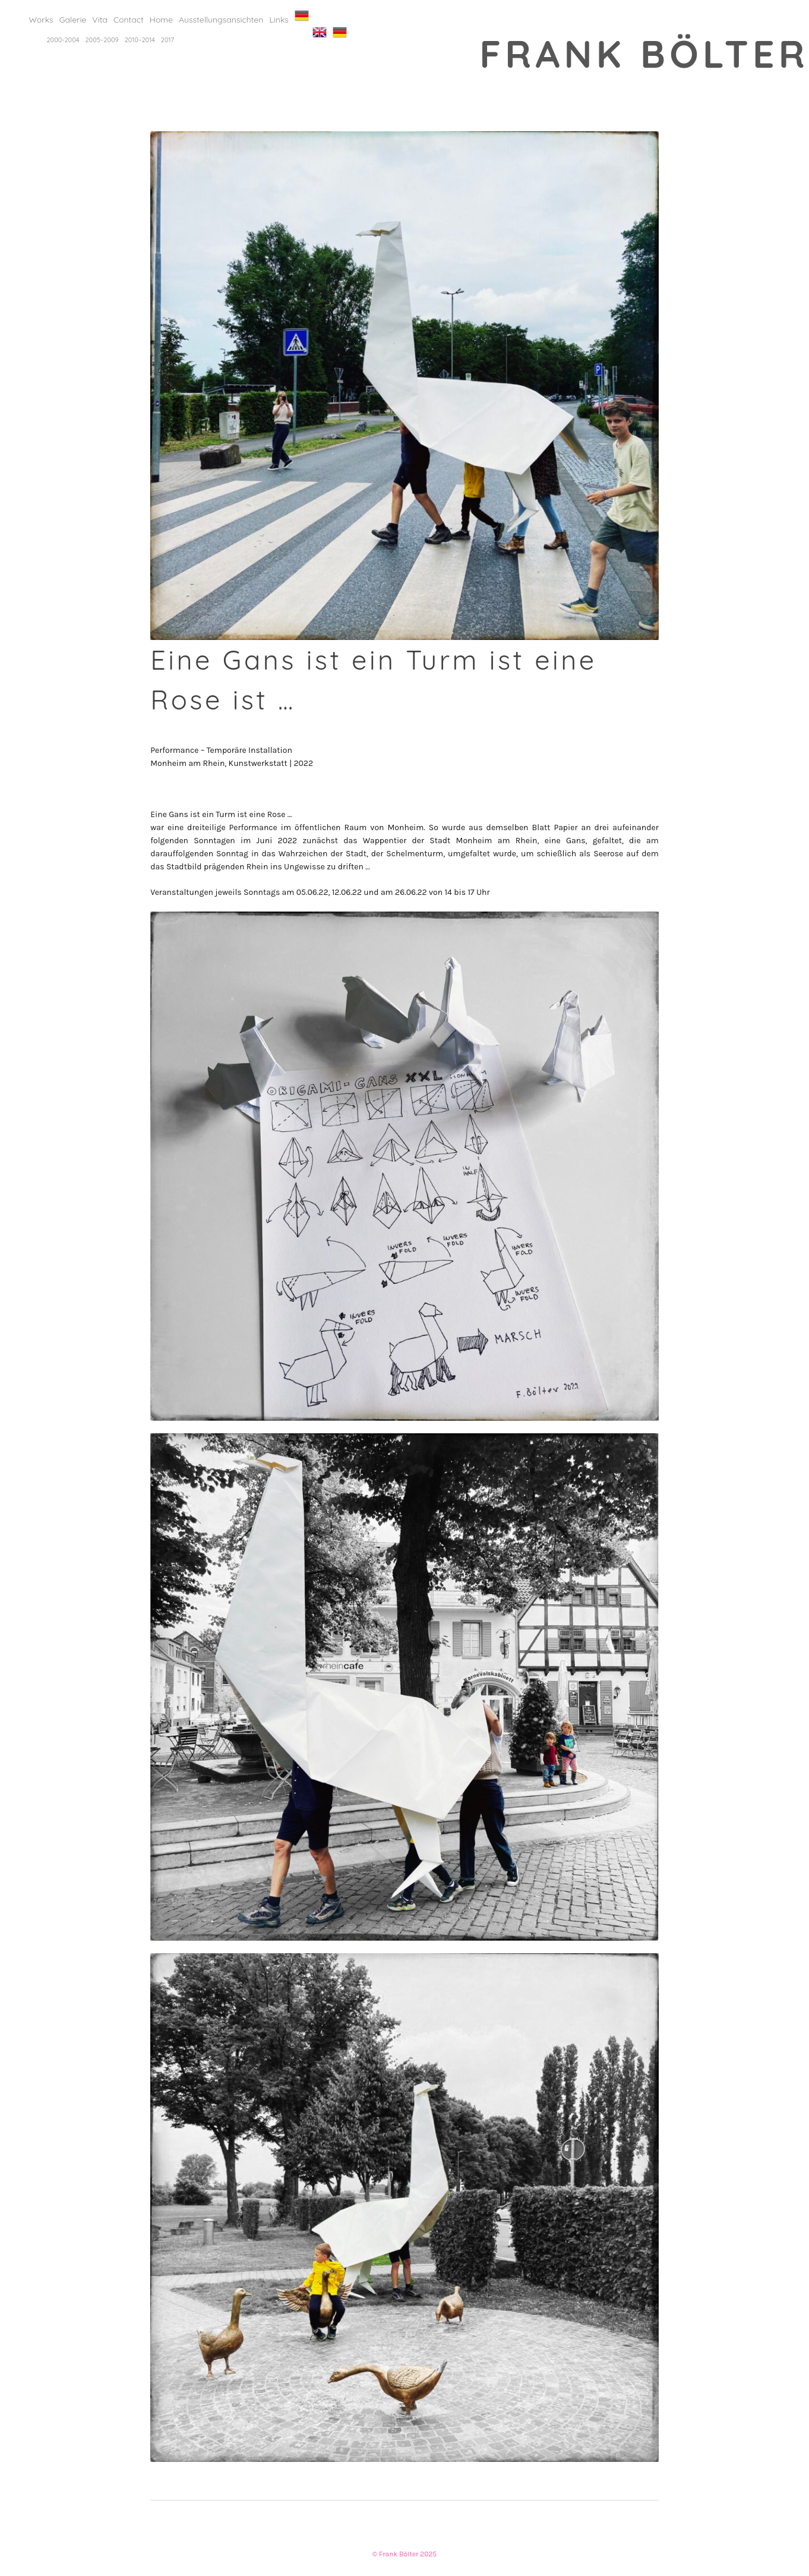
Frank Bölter (644, 53)
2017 (167, 40)
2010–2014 (140, 40)
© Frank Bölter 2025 (404, 2554)
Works (41, 19)
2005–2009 (102, 40)
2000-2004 (63, 40)
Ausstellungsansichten (221, 19)
